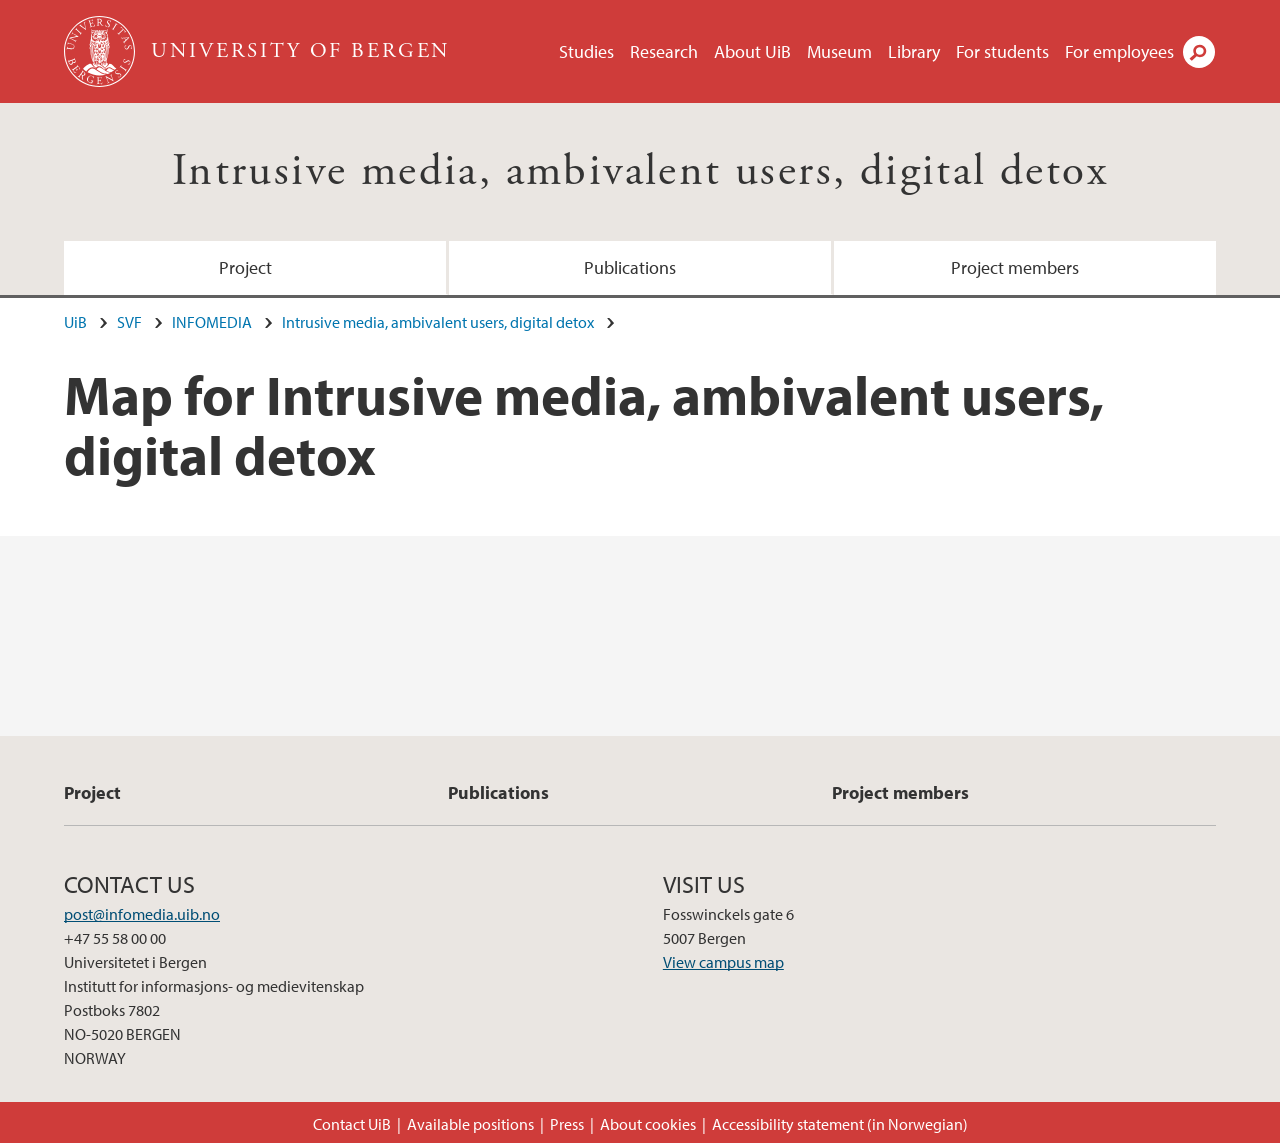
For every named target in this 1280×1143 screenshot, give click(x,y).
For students (1002, 51)
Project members (1015, 267)
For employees (1119, 51)
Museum (839, 51)
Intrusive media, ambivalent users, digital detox (640, 171)
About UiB (752, 51)
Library (914, 51)
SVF (129, 322)
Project (245, 267)
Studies (586, 51)
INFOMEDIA (212, 322)
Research (664, 51)
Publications (630, 267)
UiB (75, 322)
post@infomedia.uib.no (142, 914)
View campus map (723, 962)
